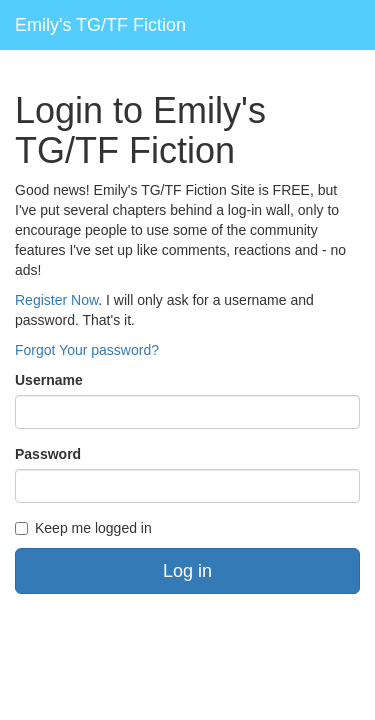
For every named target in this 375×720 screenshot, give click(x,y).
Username (49, 380)
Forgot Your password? (87, 350)
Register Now (56, 300)
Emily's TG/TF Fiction (100, 25)
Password (48, 454)
